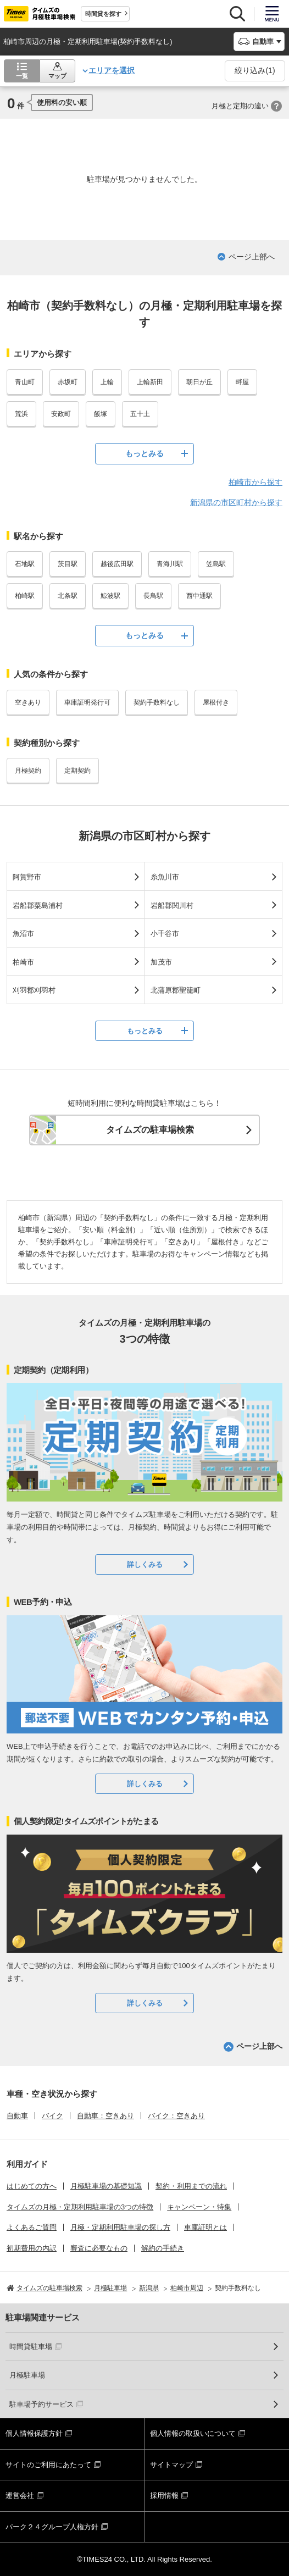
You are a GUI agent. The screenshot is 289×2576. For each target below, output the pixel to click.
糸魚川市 (165, 877)
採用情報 (164, 2495)
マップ (57, 76)
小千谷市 (165, 933)
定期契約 (77, 770)
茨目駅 (67, 564)
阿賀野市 (27, 877)
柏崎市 (23, 962)
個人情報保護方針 (34, 2433)
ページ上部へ (252, 256)
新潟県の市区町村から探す (236, 502)
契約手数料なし (157, 702)
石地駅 (25, 564)
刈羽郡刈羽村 (34, 990)
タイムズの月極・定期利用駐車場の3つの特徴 (80, 2207)
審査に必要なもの (98, 2248)
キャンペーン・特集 (199, 2207)
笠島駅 (216, 564)
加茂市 (161, 962)
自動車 (17, 2116)
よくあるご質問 (32, 2227)
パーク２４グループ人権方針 (51, 2527)
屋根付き (216, 702)
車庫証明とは (205, 2227)
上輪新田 (150, 382)
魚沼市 (23, 933)
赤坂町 (67, 382)
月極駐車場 (27, 2375)
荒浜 (21, 414)
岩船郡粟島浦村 (38, 905)
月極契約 (28, 770)
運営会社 (19, 2495)
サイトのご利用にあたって (48, 2465)
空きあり (28, 702)
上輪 (107, 382)
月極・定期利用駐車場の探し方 (120, 2227)
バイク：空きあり (176, 2116)
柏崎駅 (25, 596)
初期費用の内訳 (32, 2248)
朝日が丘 (199, 382)
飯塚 (100, 414)
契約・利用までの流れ (191, 2186)
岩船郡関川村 (172, 905)
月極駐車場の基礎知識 (106, 2186)
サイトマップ (171, 2465)
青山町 (25, 382)
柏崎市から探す (255, 482)
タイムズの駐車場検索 (150, 1129)
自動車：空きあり (105, 2116)
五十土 (140, 414)
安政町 (61, 414)
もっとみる (144, 453)
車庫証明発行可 (87, 702)
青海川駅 (170, 564)
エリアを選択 (111, 70)
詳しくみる (145, 1564)
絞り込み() (255, 70)
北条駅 (67, 596)
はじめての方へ (32, 2186)
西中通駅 (199, 596)
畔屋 (242, 382)
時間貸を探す (103, 13)
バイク (52, 2116)
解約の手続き (162, 2248)
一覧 (22, 76)
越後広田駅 (117, 564)
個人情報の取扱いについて (193, 2433)
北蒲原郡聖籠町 (176, 990)
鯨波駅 (110, 596)
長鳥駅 (153, 596)
